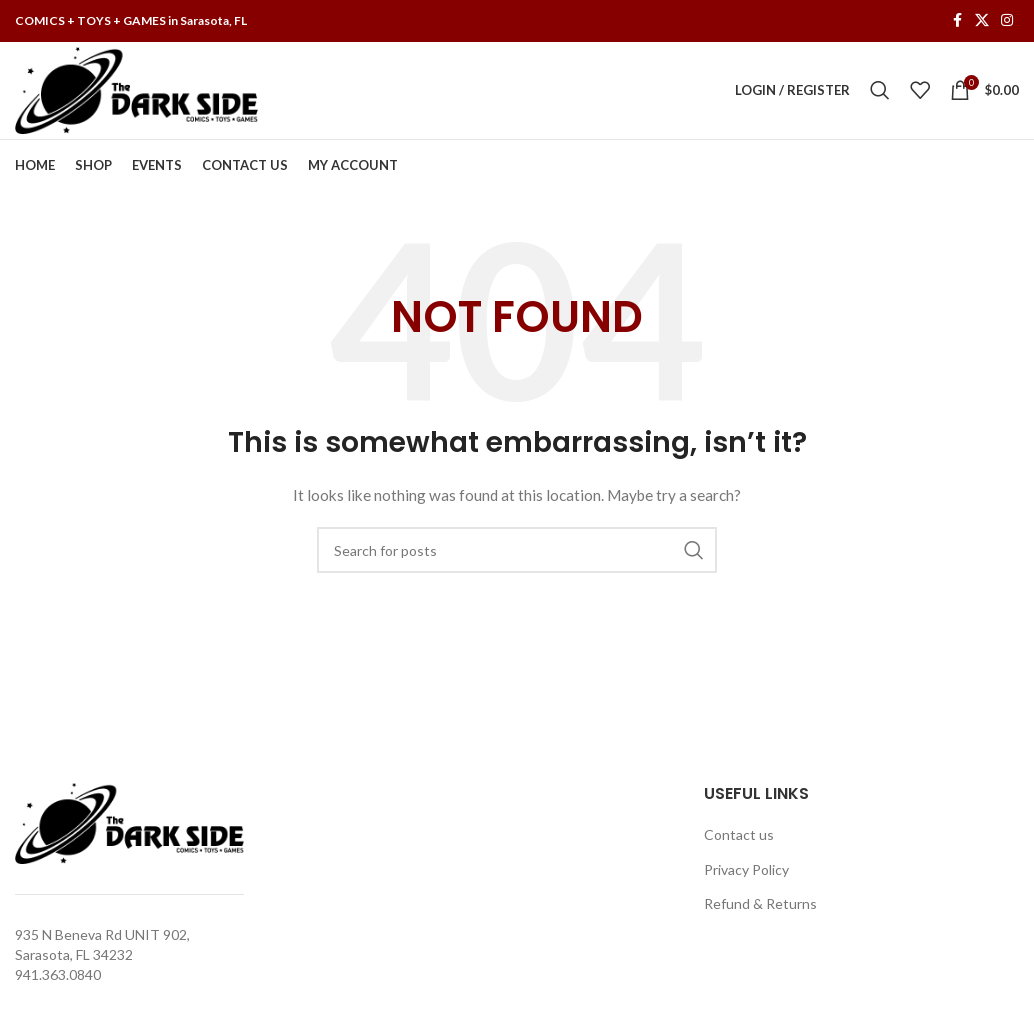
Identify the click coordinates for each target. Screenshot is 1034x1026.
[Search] (880, 94)
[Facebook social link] (957, 21)
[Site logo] (140, 92)
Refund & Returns (760, 911)
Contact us (739, 841)
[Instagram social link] (1007, 21)
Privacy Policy (746, 876)
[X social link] (982, 21)
